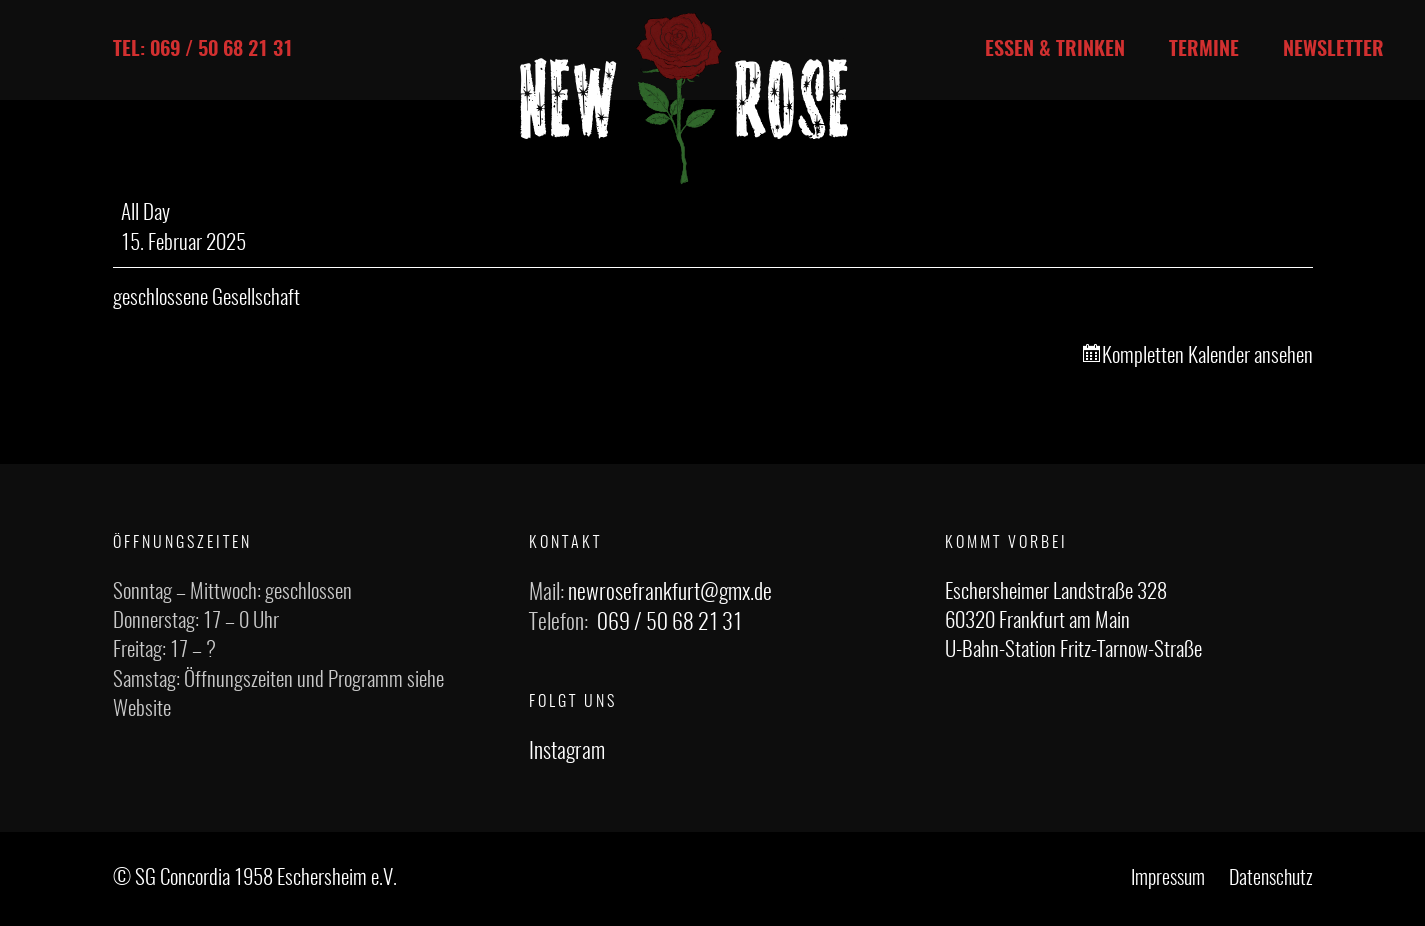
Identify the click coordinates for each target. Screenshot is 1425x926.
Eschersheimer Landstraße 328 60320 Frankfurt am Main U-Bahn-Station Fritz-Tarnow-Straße (1073, 622)
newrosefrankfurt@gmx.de (670, 593)
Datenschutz (1271, 879)
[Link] (684, 98)
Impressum (1168, 879)
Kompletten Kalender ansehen (1207, 356)
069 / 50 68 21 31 (669, 623)
